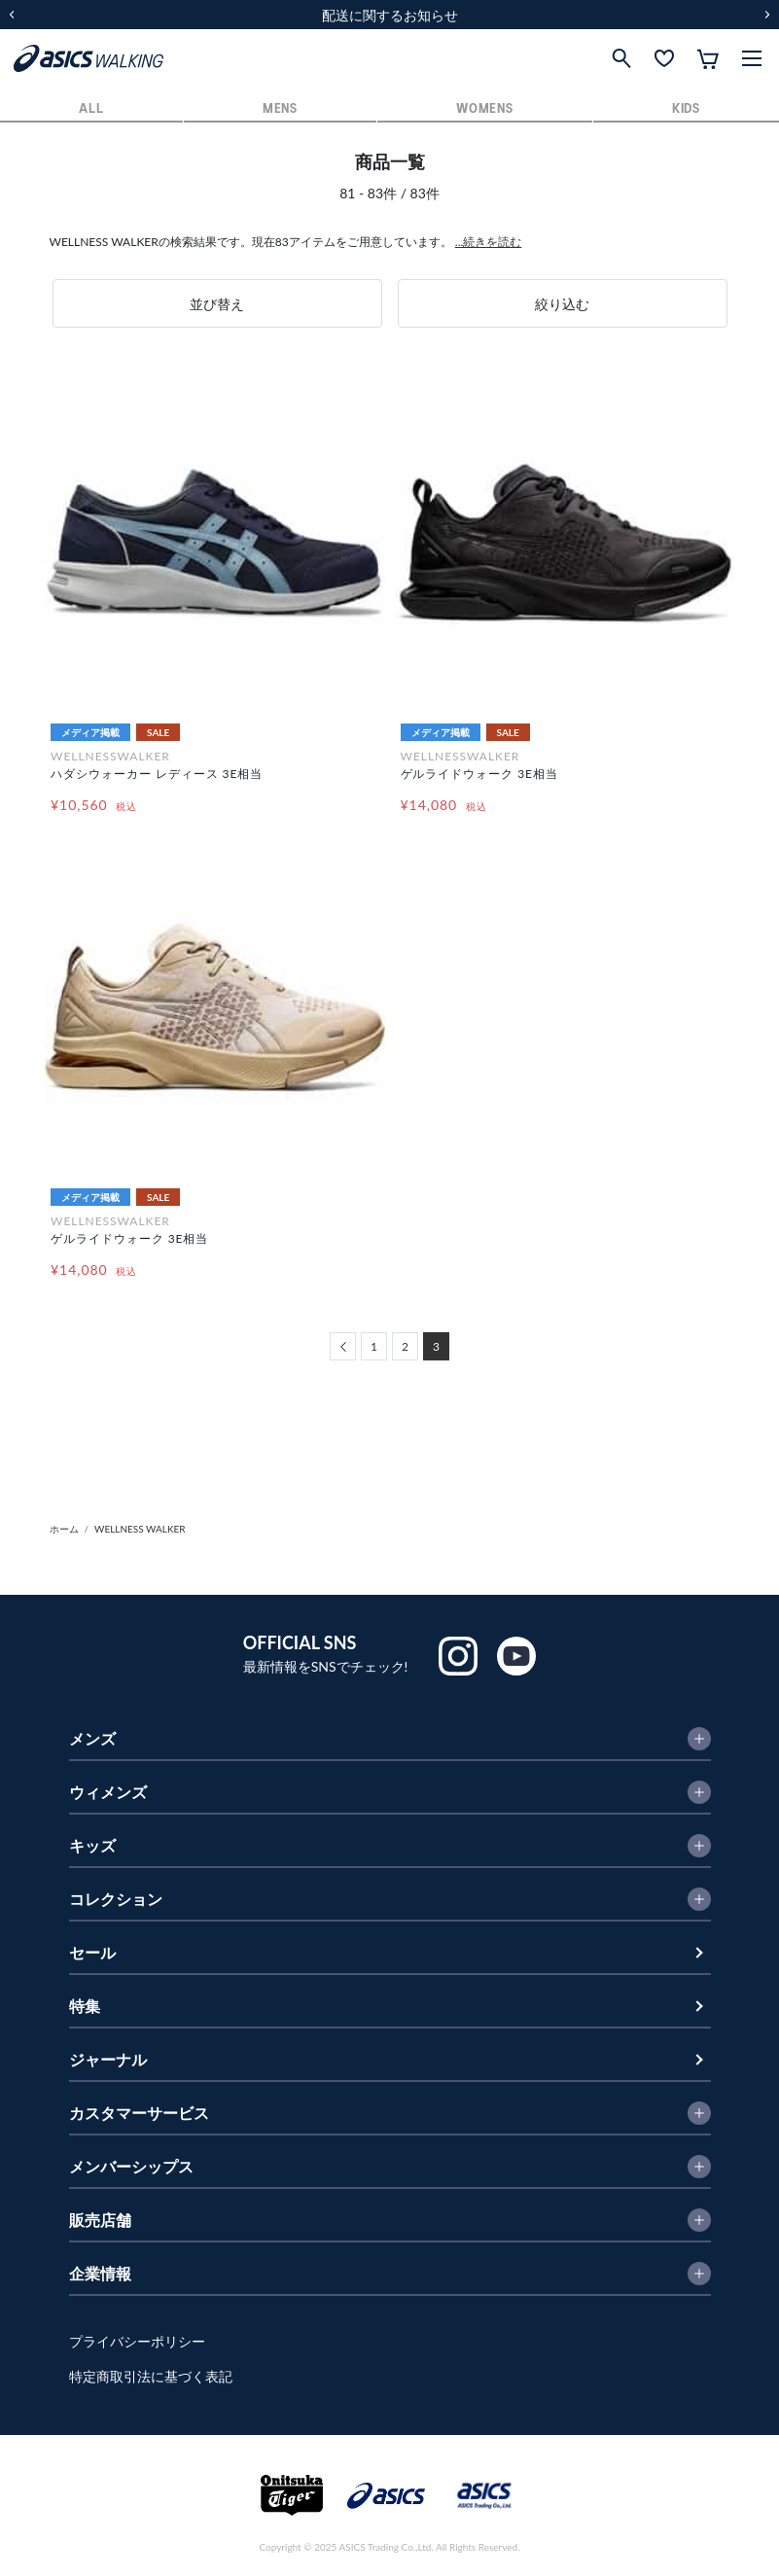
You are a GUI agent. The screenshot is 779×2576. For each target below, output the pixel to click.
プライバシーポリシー (137, 2341)
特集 (84, 2005)
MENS (280, 109)
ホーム (64, 1529)
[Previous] (343, 1346)
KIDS (686, 109)
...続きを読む (488, 241)
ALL (91, 109)
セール (92, 1952)
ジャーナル (108, 2059)
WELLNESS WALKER (140, 1529)
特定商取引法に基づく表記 (150, 2376)
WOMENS (484, 109)
